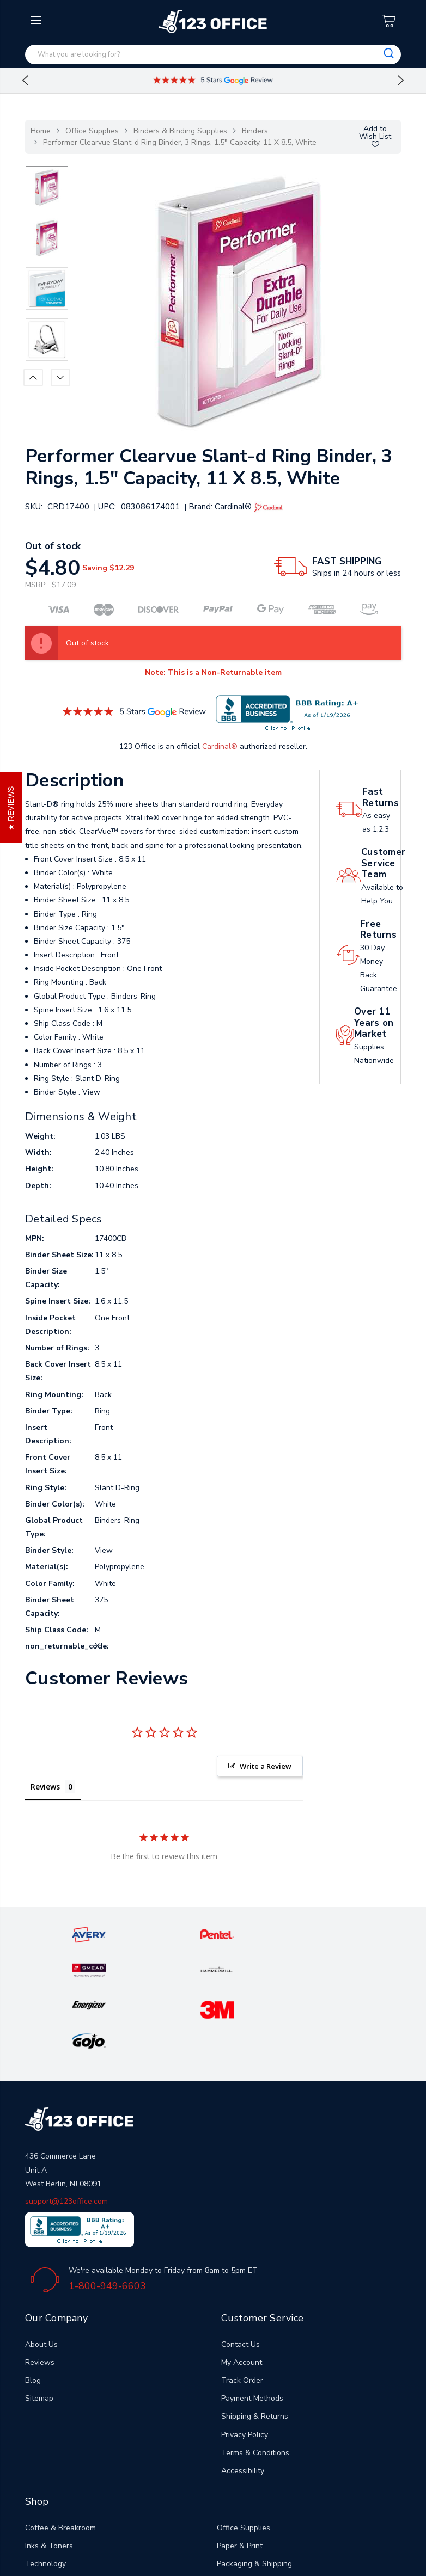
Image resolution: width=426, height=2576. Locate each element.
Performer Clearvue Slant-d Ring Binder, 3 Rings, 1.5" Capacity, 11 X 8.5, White (180, 142)
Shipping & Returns (254, 2304)
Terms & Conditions (255, 2340)
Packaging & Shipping (254, 2451)
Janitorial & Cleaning (60, 2469)
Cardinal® (220, 746)
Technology (45, 2451)
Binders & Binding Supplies (180, 131)
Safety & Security (247, 2469)
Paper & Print (240, 2434)
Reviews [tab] (45, 1786)
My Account (241, 2250)
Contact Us (240, 2232)
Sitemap (39, 2286)
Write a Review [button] (265, 1766)
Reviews (39, 2250)
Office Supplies (92, 131)
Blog (33, 2268)
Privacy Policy (244, 2322)
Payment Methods (252, 2286)
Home (41, 131)
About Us (41, 2232)
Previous (25, 80)
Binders (255, 131)
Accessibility (242, 2358)
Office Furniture (52, 2487)
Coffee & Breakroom (60, 2416)
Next (400, 80)
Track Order (242, 2268)
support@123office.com (66, 2089)
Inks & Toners (49, 2434)
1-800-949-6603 (107, 2173)
